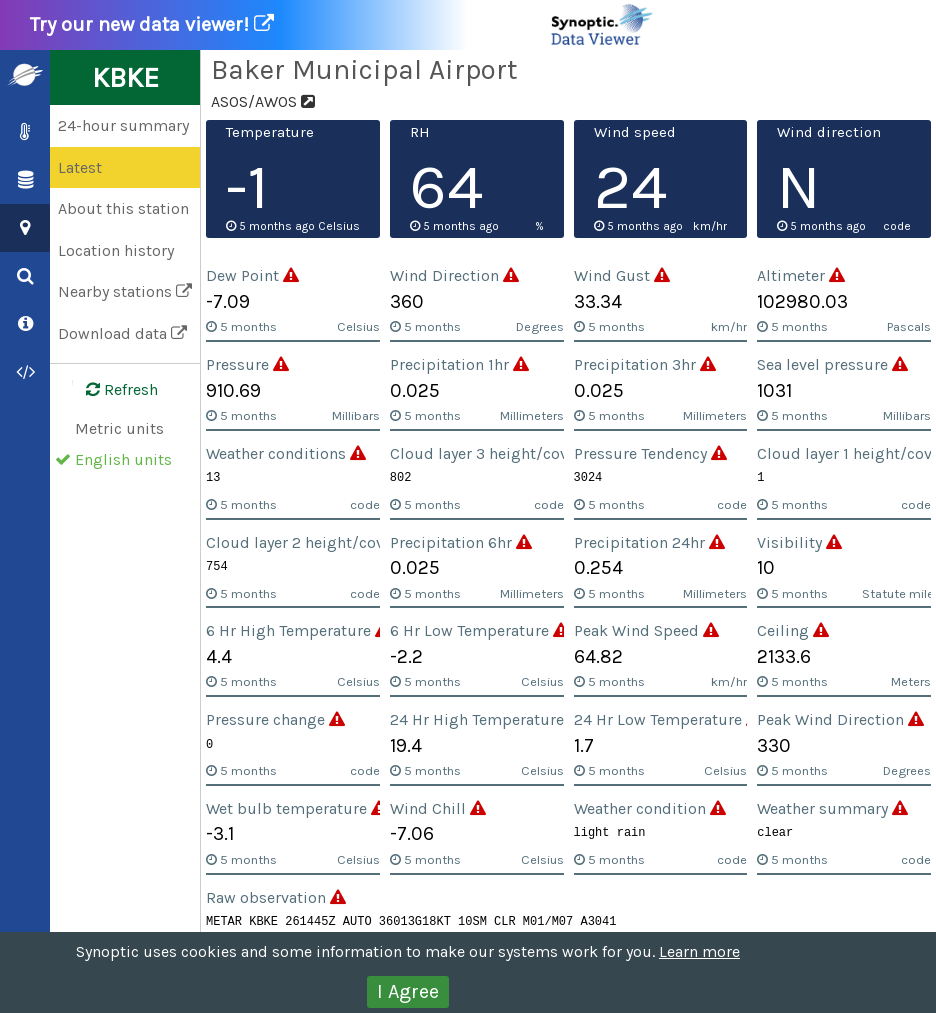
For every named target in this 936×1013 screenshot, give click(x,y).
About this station (123, 208)
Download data (122, 333)
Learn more (699, 951)
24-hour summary (123, 125)
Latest (80, 167)
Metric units (119, 428)
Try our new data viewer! (342, 25)
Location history (116, 250)
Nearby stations (125, 291)
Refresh (110, 390)
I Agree (408, 991)
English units (123, 459)
